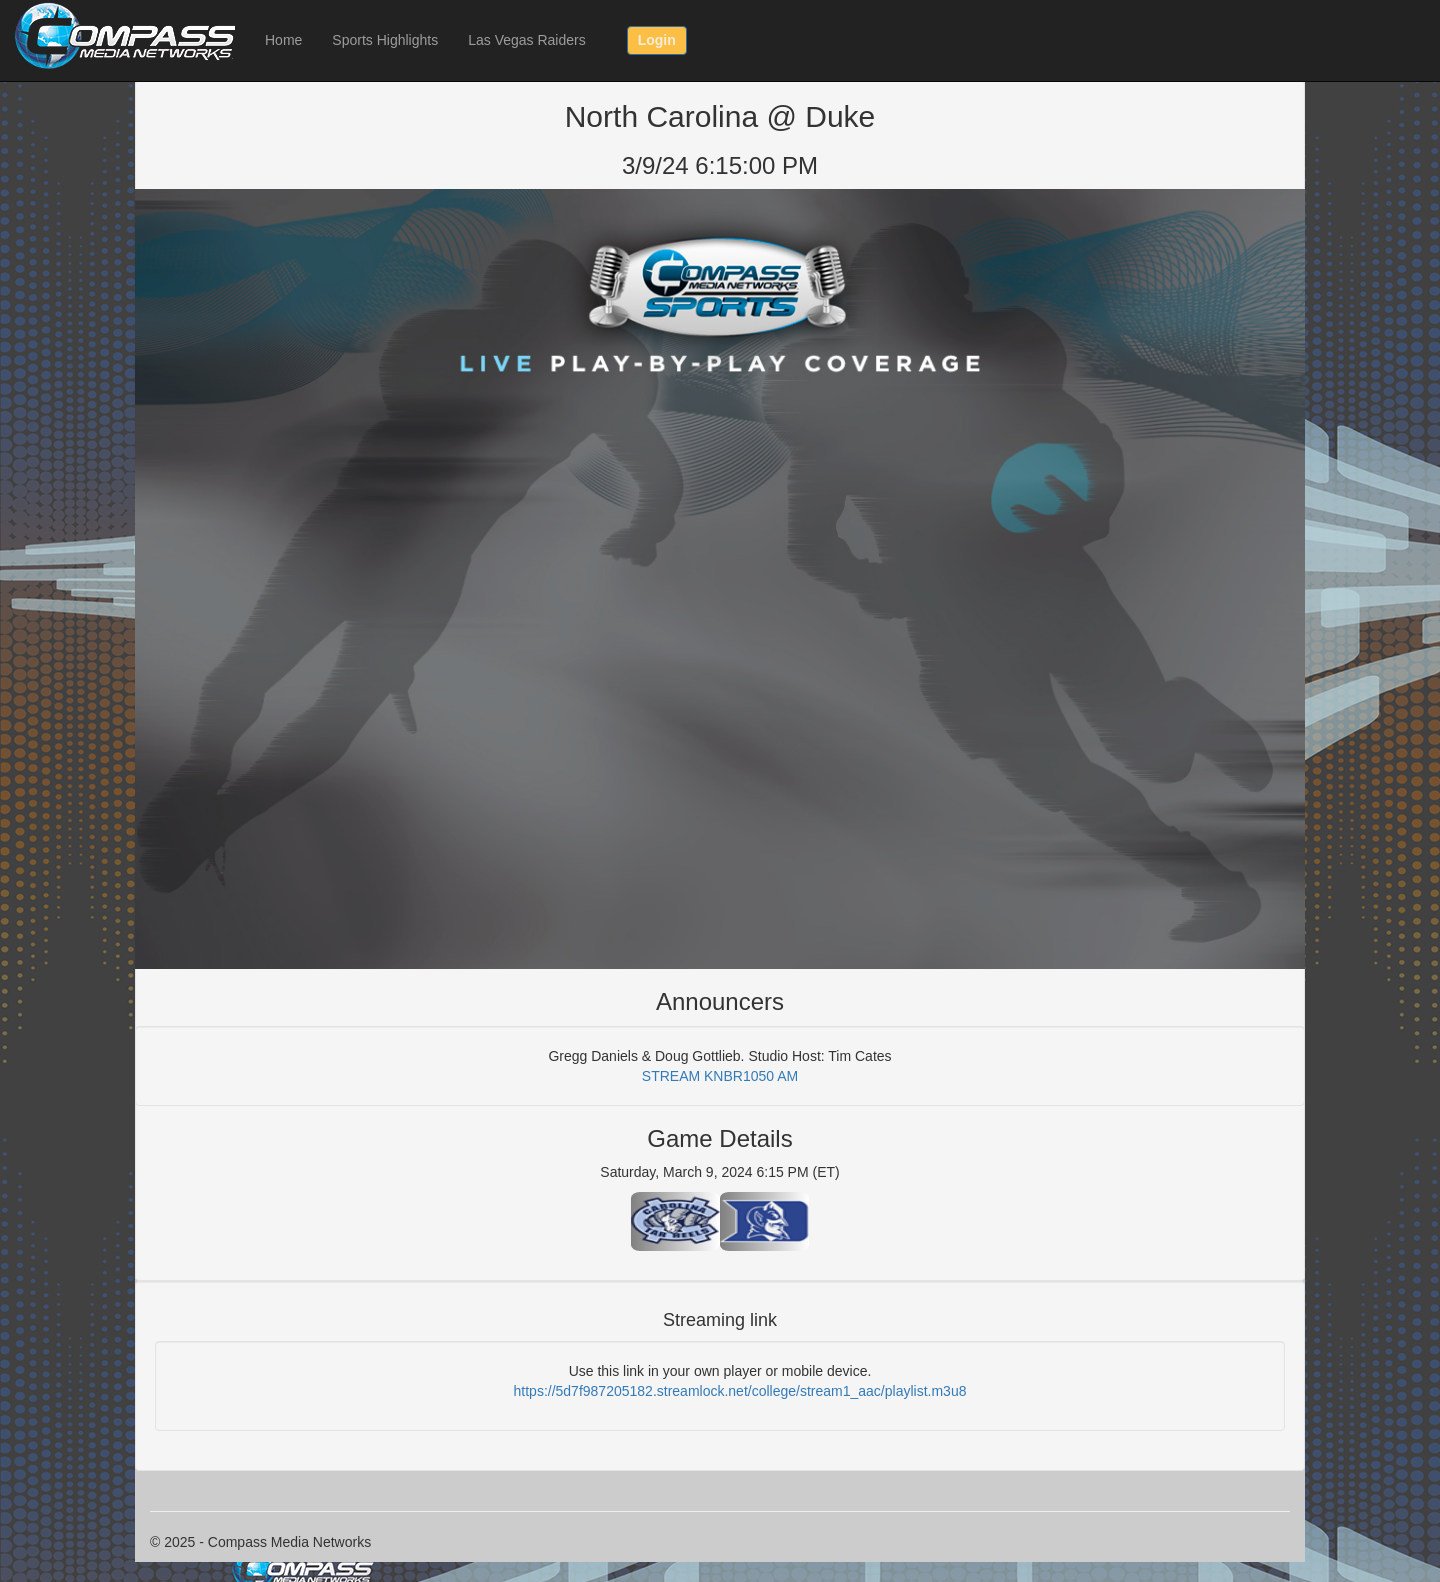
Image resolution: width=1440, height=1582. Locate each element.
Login (657, 40)
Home (283, 40)
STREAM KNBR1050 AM (720, 1076)
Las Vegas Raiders (527, 40)
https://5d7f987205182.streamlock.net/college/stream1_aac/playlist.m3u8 (740, 1391)
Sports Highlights (385, 40)
